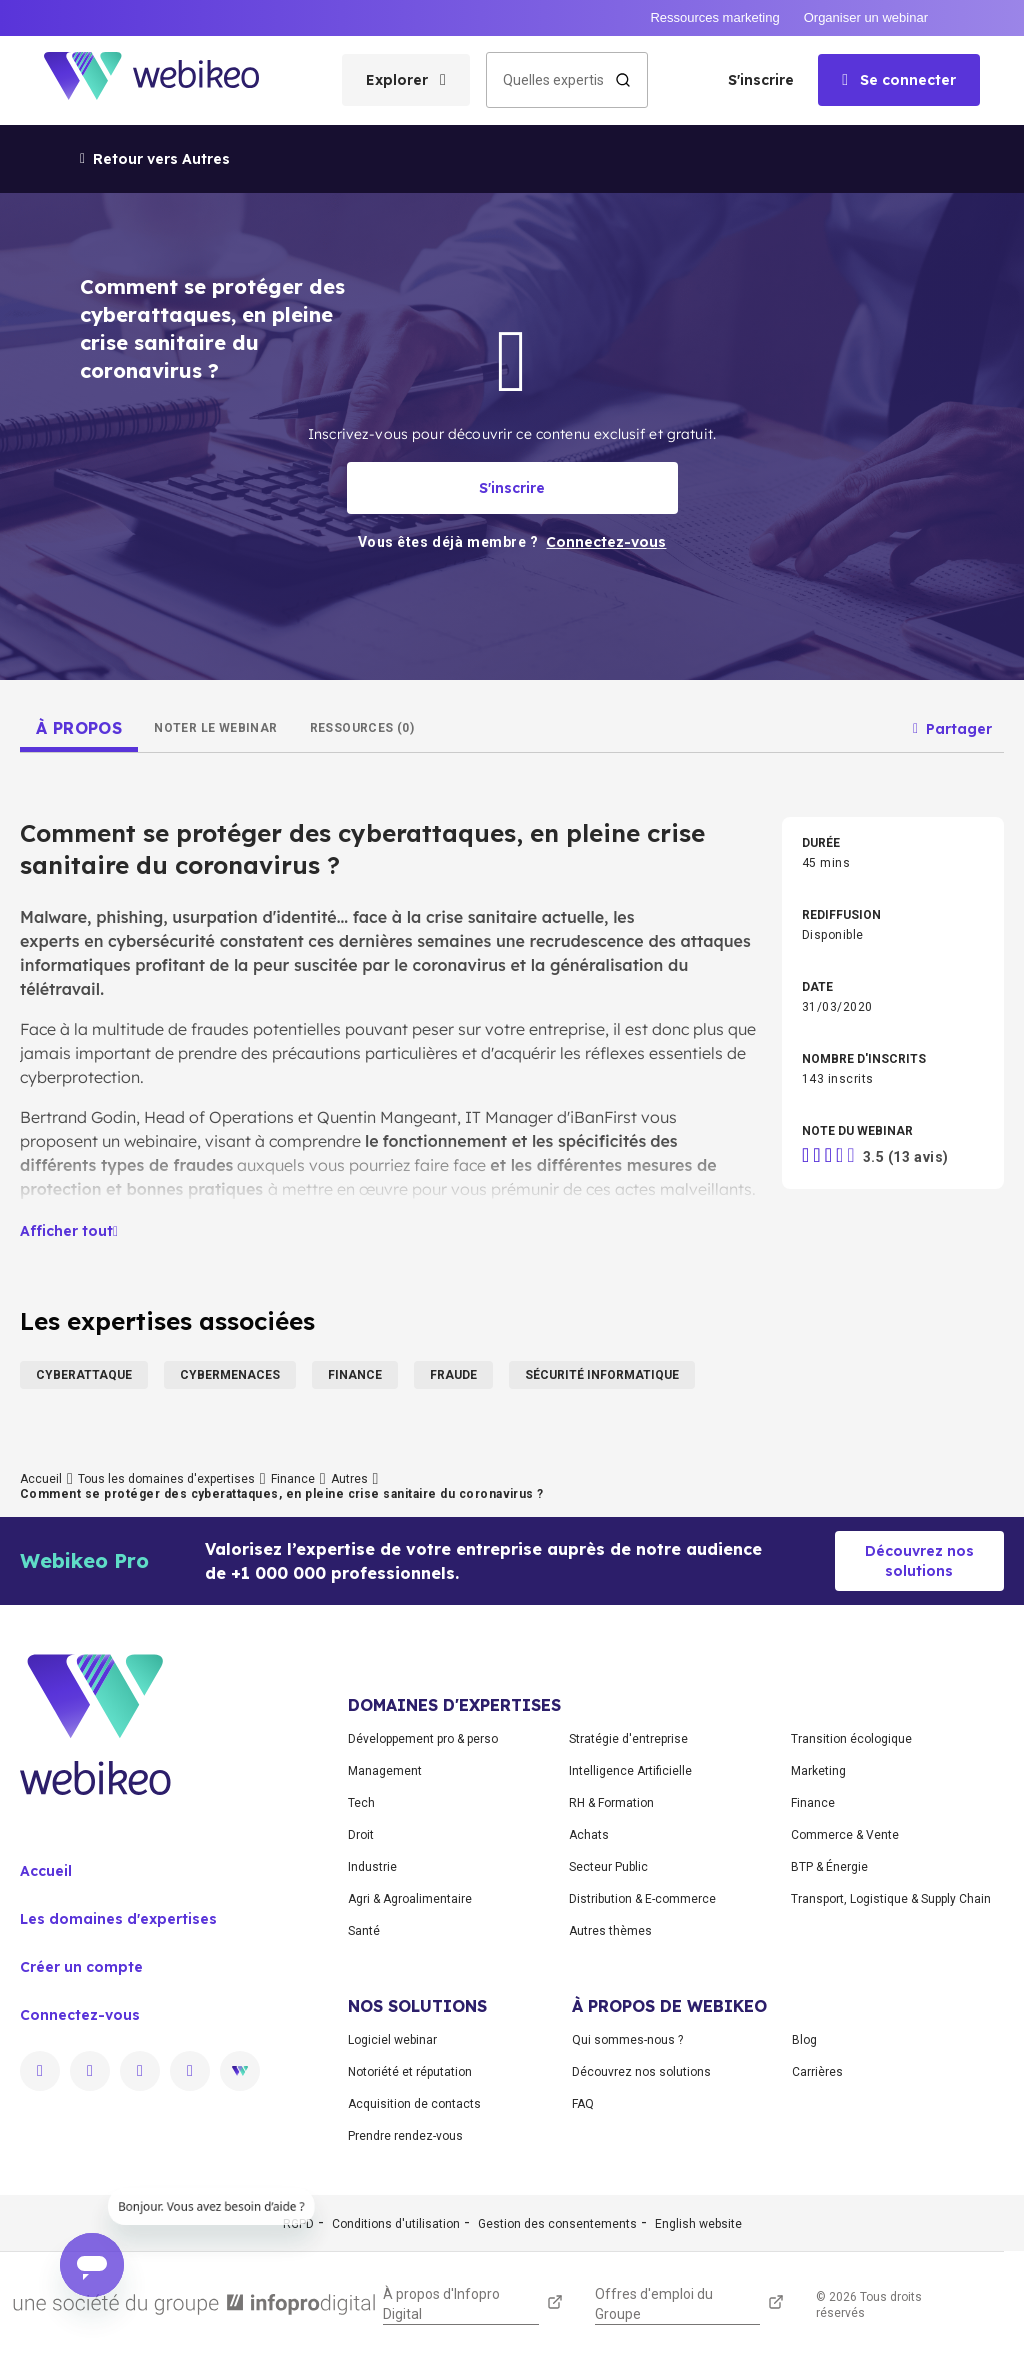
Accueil (41, 1479)
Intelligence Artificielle (630, 1771)
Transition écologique (851, 1739)
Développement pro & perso (423, 1739)
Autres (349, 1479)
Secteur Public (608, 1867)
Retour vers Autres (155, 159)
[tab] (79, 728)
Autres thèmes (610, 1931)
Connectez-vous (80, 2015)
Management (385, 1771)
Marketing (818, 1771)
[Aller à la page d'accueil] (169, 80)
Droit (361, 1835)
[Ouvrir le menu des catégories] (406, 80)
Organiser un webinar (866, 17)
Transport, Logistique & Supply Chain (891, 1899)
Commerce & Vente (845, 1835)
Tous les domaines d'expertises (166, 1479)
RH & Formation (611, 1803)
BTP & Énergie (829, 1867)
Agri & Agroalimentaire (410, 1899)
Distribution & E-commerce (642, 1899)
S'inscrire (761, 80)
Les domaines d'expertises (118, 1919)
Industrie (372, 1867)
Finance (293, 1479)
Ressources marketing (714, 17)
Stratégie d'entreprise (628, 1739)
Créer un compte (81, 1967)
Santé (364, 1931)
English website (698, 2224)
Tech (361, 1803)
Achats (589, 1835)
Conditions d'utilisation (396, 2224)
